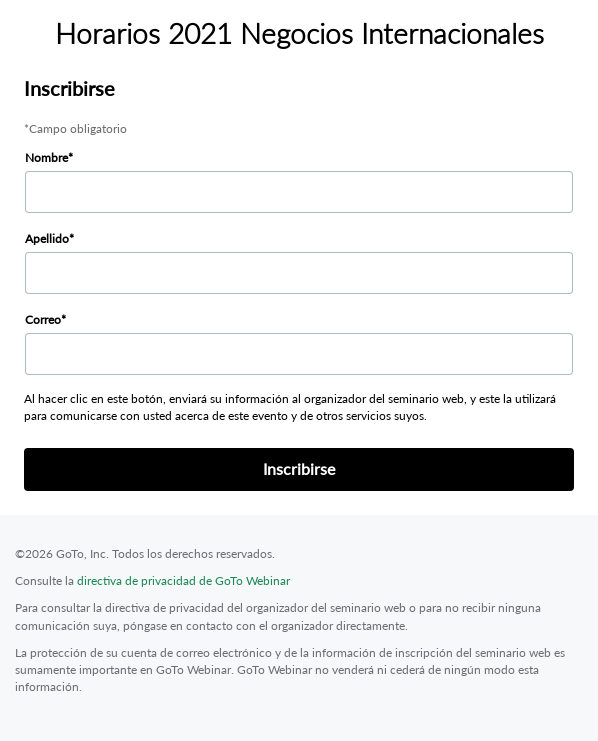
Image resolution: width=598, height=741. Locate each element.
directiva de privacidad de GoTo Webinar (183, 580)
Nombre (46, 157)
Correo (43, 319)
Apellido (47, 238)
